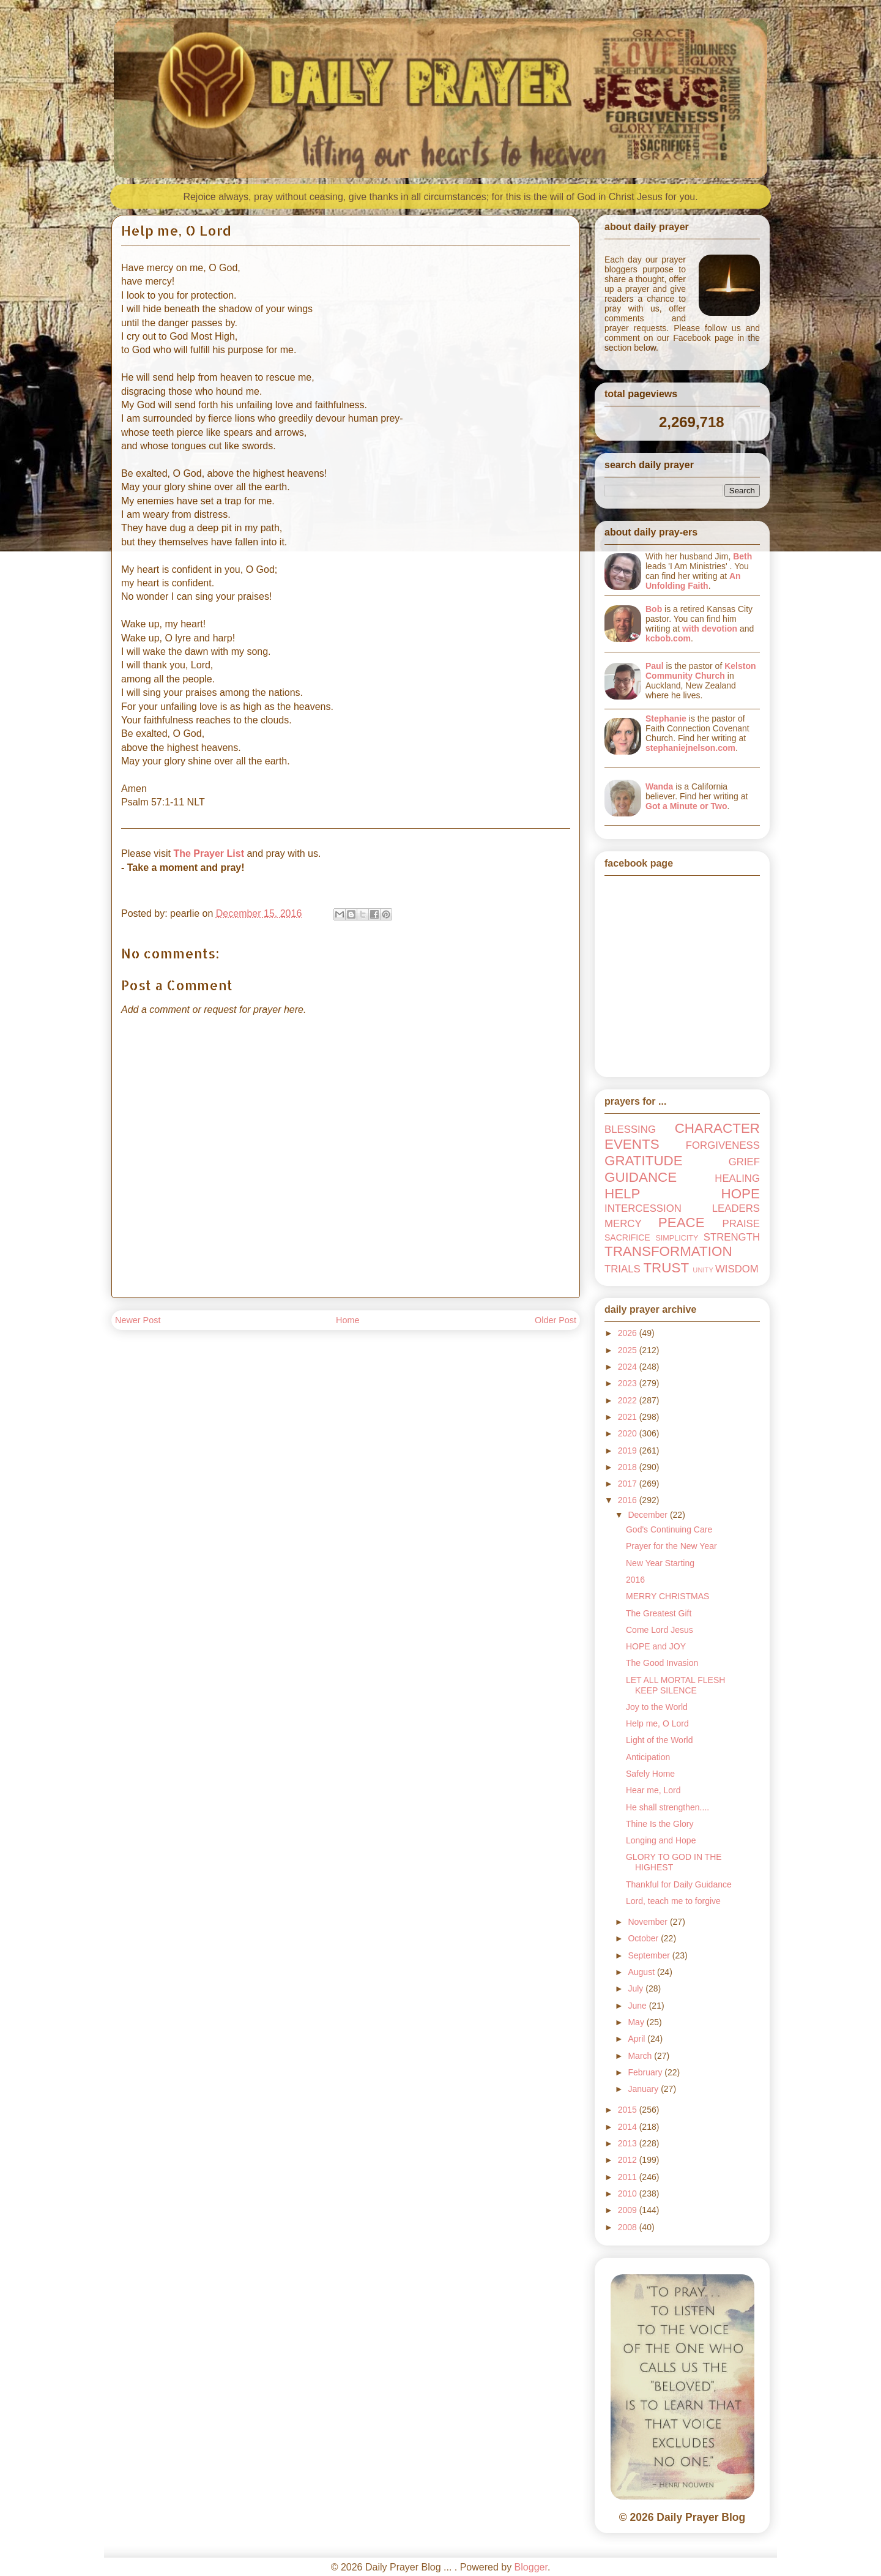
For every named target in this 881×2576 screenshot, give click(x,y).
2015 (628, 2110)
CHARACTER (717, 1128)
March (641, 2056)
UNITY (703, 1270)
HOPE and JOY (656, 1646)
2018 (628, 1467)
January (644, 2089)
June (638, 2005)
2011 (628, 2177)
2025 (628, 1350)
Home (347, 1320)
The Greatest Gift (658, 1613)
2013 (628, 2143)
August (642, 1972)
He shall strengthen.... (667, 1807)
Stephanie (665, 718)
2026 (628, 1333)
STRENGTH (732, 1237)
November (648, 1922)
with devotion (709, 628)
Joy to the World (657, 1707)
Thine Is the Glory (660, 1824)
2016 (628, 1500)
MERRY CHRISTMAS (667, 1596)
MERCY (623, 1224)
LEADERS (736, 1208)
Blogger (531, 2567)
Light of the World (659, 1740)
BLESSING (630, 1129)
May (637, 2022)
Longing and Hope (661, 1840)
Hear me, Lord (653, 1790)
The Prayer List (208, 853)
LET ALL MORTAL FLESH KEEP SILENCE (675, 1685)
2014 (628, 2127)
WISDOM (737, 1269)
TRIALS (622, 1269)
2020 (628, 1433)
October (644, 1938)
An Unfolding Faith (693, 581)
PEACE (681, 1222)
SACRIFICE (627, 1237)
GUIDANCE (640, 1177)
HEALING (737, 1178)
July (636, 1988)
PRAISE (741, 1224)
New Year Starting (660, 1563)
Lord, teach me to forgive (673, 1901)
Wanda (659, 786)
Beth (742, 556)
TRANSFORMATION (668, 1251)
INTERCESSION (643, 1208)
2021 (628, 1417)
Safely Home (650, 1774)
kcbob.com (668, 638)
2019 (628, 1450)
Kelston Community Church (700, 671)
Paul (654, 666)
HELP (622, 1193)
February (646, 2072)
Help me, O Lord (657, 1723)
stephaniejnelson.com (690, 748)
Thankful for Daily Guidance (679, 1884)
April (637, 2039)
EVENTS (632, 1144)
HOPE (740, 1193)
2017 (628, 1483)
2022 (628, 1400)
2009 (628, 2210)
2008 (628, 2227)
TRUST (666, 1267)
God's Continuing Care (669, 1529)
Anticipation (648, 1757)
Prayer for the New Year (671, 1546)
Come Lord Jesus (659, 1630)
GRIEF (744, 1162)
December (648, 1515)
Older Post (555, 1320)
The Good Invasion (662, 1663)
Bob (653, 609)
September (650, 1955)
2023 (628, 1383)
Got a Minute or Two (686, 806)
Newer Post (137, 1320)
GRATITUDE (643, 1160)
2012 (628, 2160)
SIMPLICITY (676, 1238)
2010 (628, 2193)
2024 (628, 1367)
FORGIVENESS (723, 1145)
